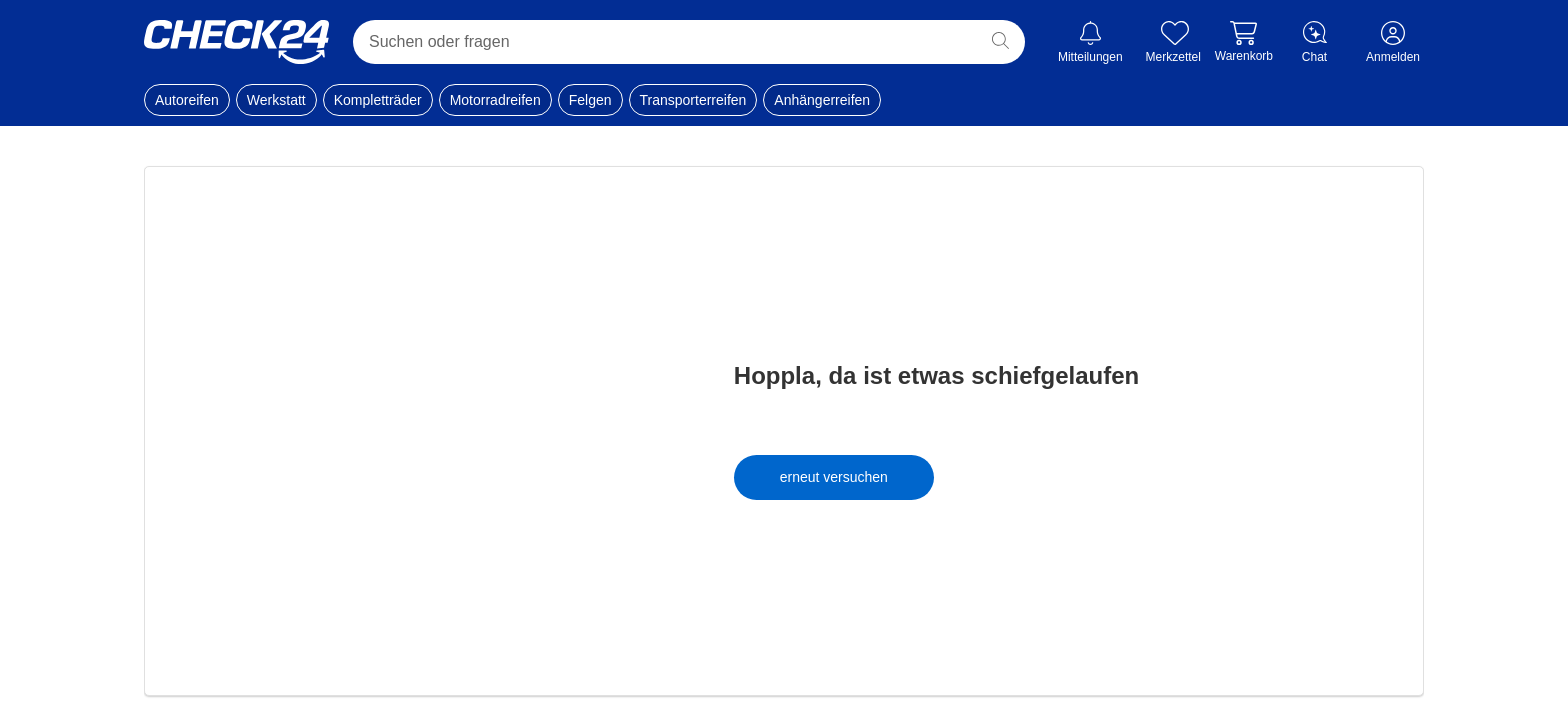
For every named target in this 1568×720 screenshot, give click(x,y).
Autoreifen (187, 100)
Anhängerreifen (822, 100)
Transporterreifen (693, 100)
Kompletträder (378, 100)
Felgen (590, 100)
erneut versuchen (834, 477)
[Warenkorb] (1244, 42)
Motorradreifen (495, 100)
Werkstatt (276, 100)
